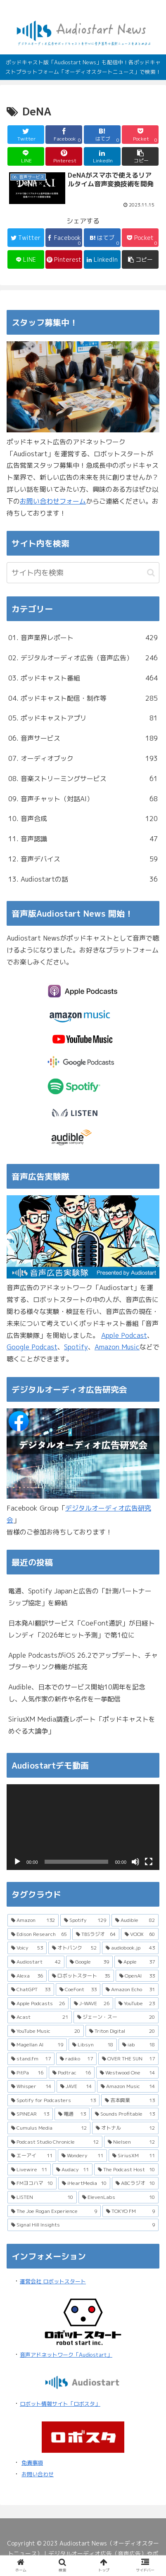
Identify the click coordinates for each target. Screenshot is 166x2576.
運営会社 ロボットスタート (53, 2281)
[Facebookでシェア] (63, 134)
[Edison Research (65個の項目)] (39, 1934)
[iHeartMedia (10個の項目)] (84, 2183)
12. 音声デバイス (83, 859)
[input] (83, 572)
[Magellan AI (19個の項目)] (37, 2045)
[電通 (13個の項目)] (72, 2114)
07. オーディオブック (83, 759)
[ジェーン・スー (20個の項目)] (116, 2017)
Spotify (76, 1346)
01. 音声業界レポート (83, 638)
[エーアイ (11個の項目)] (31, 2155)
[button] (140, 156)
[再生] (17, 1862)
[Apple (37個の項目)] (136, 1962)
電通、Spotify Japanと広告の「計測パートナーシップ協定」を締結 (80, 1596)
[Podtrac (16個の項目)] (72, 2073)
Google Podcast (32, 1346)
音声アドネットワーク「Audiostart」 (66, 2354)
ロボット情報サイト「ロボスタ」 (60, 2403)
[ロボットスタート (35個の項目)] (81, 1976)
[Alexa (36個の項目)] (27, 1976)
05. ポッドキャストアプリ (83, 718)
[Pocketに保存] (140, 134)
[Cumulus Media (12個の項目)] (48, 2128)
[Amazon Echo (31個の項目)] (130, 1989)
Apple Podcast (124, 1335)
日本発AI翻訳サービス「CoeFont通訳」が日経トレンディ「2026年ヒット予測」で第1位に (81, 1629)
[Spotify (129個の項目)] (85, 1920)
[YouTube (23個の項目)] (137, 2003)
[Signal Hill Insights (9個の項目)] (83, 2225)
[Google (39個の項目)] (89, 1962)
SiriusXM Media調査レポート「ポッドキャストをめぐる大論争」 (81, 1725)
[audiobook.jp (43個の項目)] (130, 1948)
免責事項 (32, 2462)
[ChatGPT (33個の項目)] (30, 1989)
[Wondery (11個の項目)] (82, 2155)
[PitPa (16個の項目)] (27, 2073)
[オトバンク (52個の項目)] (74, 1948)
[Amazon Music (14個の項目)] (128, 2086)
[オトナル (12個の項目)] (125, 2128)
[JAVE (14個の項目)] (76, 2086)
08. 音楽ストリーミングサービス (83, 779)
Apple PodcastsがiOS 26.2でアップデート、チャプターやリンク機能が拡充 (83, 1661)
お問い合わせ (37, 2474)
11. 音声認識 (83, 839)
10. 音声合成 (83, 819)
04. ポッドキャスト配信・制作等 (83, 698)
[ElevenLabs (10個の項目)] (118, 2197)
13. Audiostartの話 (83, 879)
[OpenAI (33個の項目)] (137, 1976)
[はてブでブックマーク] (102, 134)
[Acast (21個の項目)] (39, 2017)
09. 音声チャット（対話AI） (83, 799)
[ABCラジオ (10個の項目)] (135, 2183)
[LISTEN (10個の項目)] (42, 2197)
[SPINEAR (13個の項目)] (30, 2114)
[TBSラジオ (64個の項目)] (96, 1934)
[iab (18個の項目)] (139, 2045)
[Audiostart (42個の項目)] (35, 1962)
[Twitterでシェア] (25, 134)
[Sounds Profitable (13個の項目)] (125, 2114)
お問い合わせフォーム (53, 501)
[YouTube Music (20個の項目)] (45, 2031)
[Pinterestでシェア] (63, 156)
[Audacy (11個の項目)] (72, 2169)
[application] (83, 1827)
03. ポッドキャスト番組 (83, 678)
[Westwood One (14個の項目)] (127, 2073)
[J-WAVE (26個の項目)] (91, 2003)
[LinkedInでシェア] (102, 156)
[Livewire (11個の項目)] (29, 2169)
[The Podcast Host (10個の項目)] (126, 2169)
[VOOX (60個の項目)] (140, 1934)
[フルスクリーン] (149, 1862)
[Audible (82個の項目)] (135, 1920)
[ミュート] (135, 1862)
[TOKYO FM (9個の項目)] (130, 2211)
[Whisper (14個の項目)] (31, 2086)
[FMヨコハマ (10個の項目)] (32, 2183)
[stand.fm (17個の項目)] (31, 2059)
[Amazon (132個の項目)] (33, 1920)
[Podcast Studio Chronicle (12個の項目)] (54, 2142)
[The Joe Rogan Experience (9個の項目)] (54, 2211)
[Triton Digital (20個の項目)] (122, 2031)
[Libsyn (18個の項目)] (93, 2045)
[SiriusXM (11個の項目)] (134, 2155)
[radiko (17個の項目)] (76, 2059)
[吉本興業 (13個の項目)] (130, 2100)
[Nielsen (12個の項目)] (131, 2142)
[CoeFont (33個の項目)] (78, 1989)
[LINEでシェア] (25, 156)
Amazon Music (117, 1346)
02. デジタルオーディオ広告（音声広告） (83, 658)
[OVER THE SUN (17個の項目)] (128, 2059)
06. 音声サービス (83, 738)
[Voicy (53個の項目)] (27, 1948)
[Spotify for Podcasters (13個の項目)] (53, 2100)
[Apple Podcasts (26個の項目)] (38, 2003)
